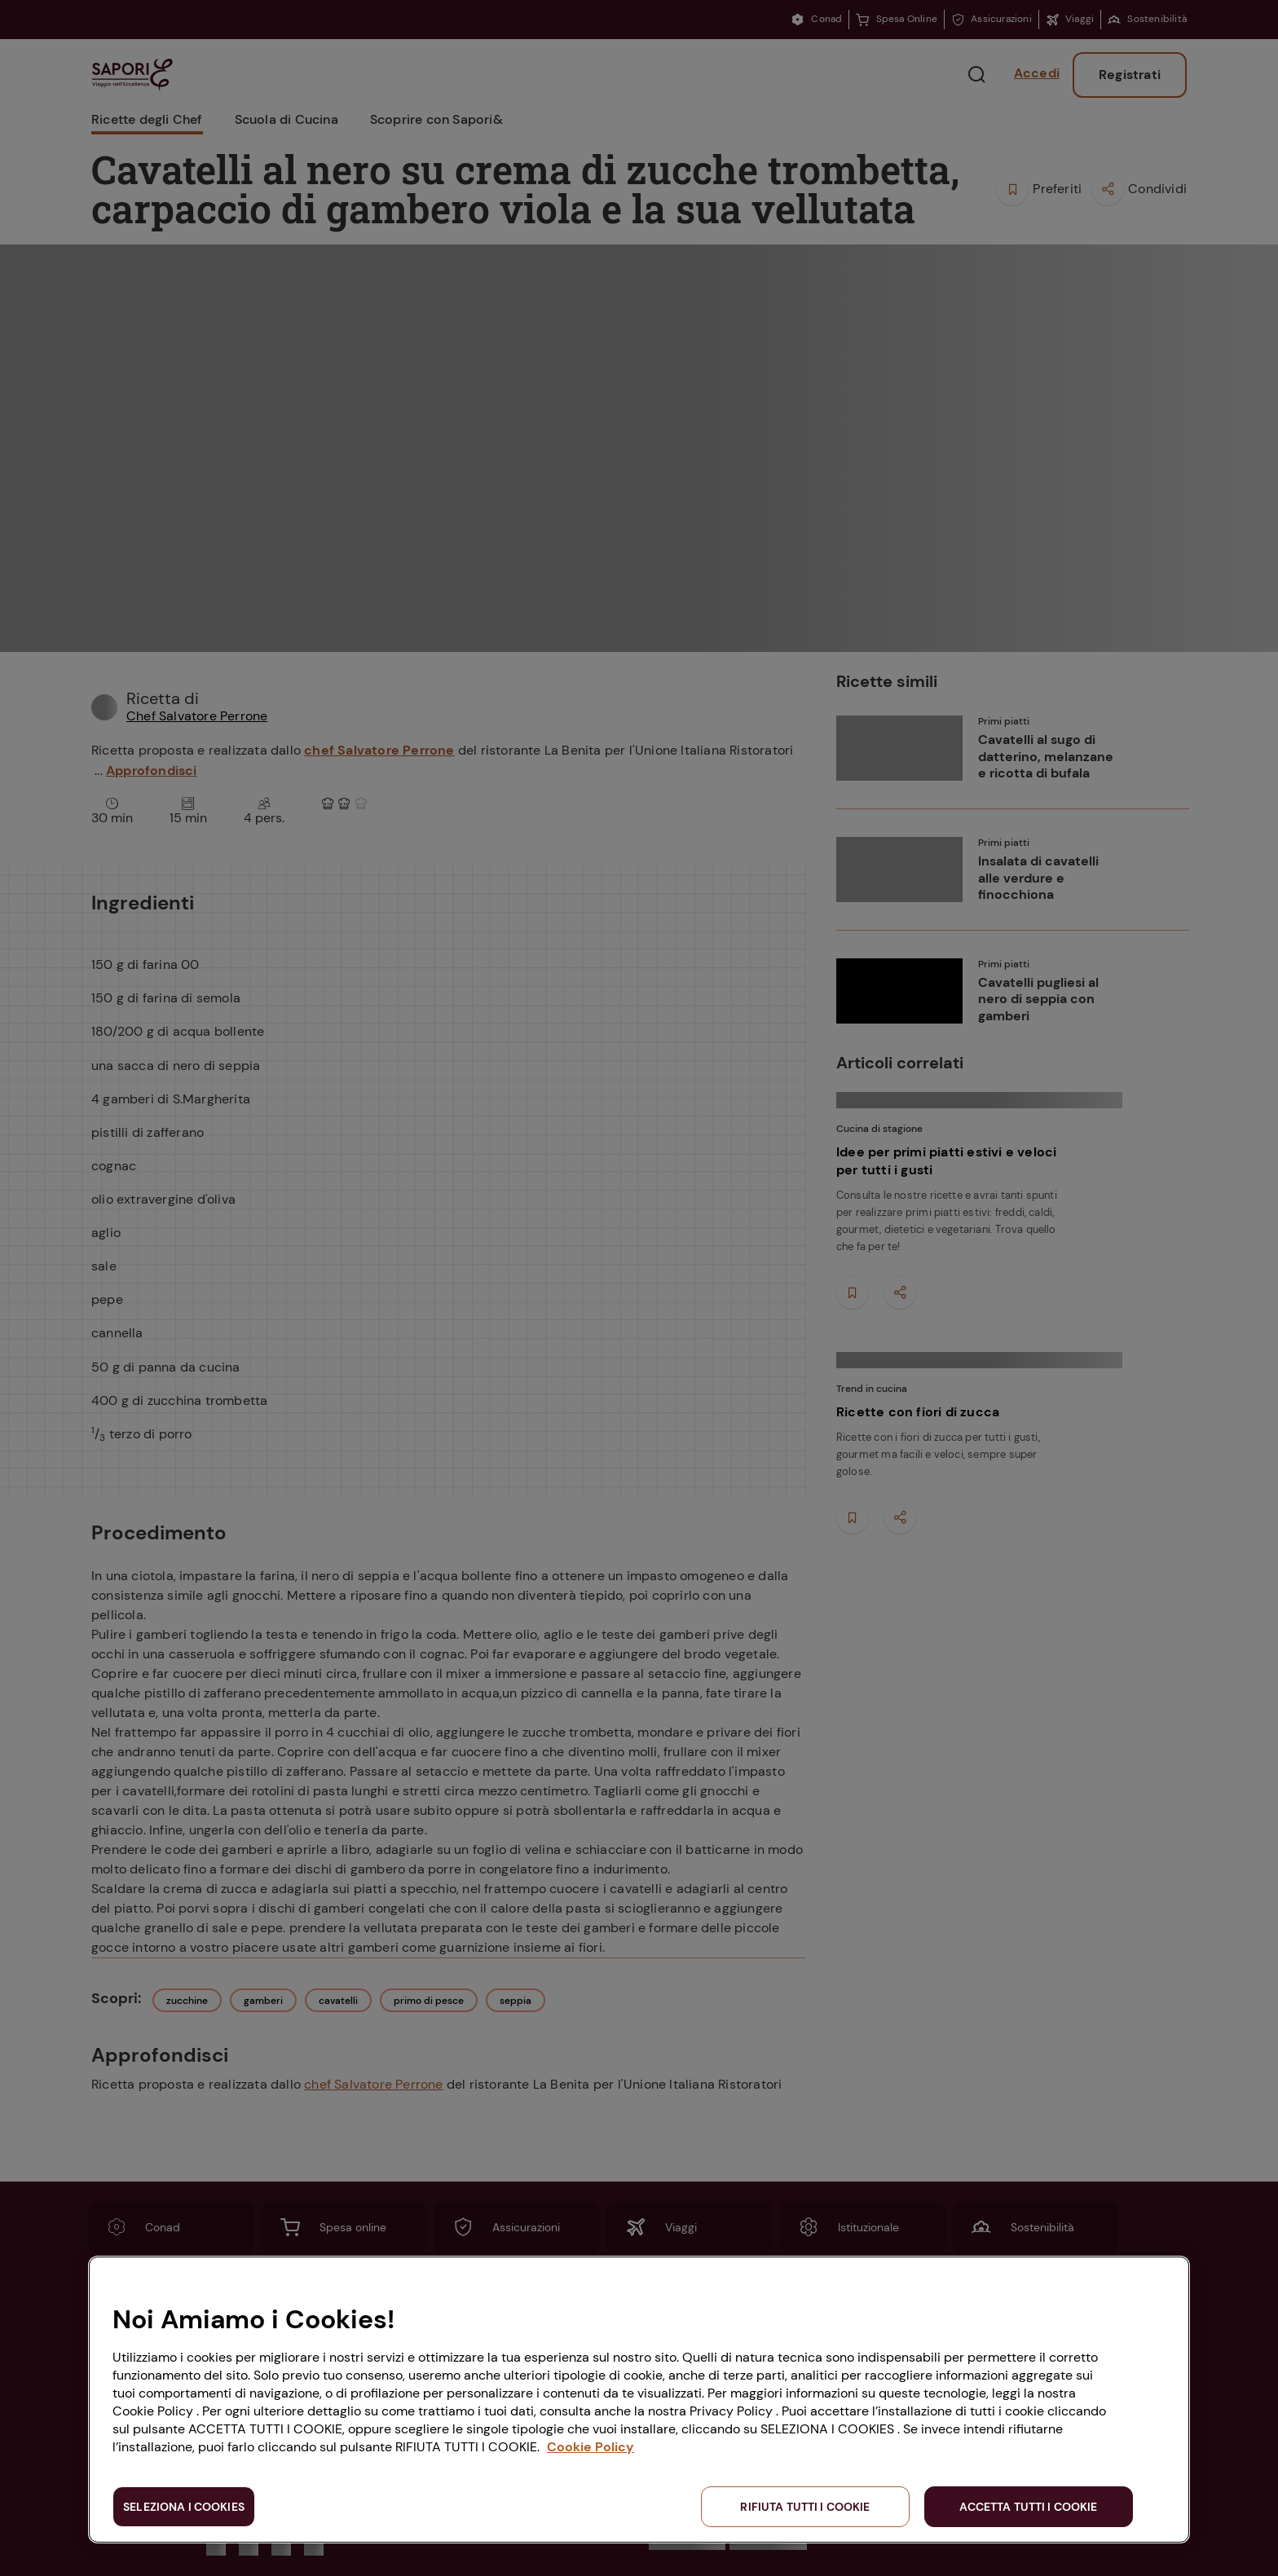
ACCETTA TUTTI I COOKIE (1028, 2506)
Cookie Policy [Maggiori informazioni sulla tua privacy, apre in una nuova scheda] (590, 2446)
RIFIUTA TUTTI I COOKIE (805, 2506)
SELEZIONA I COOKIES (184, 2506)
